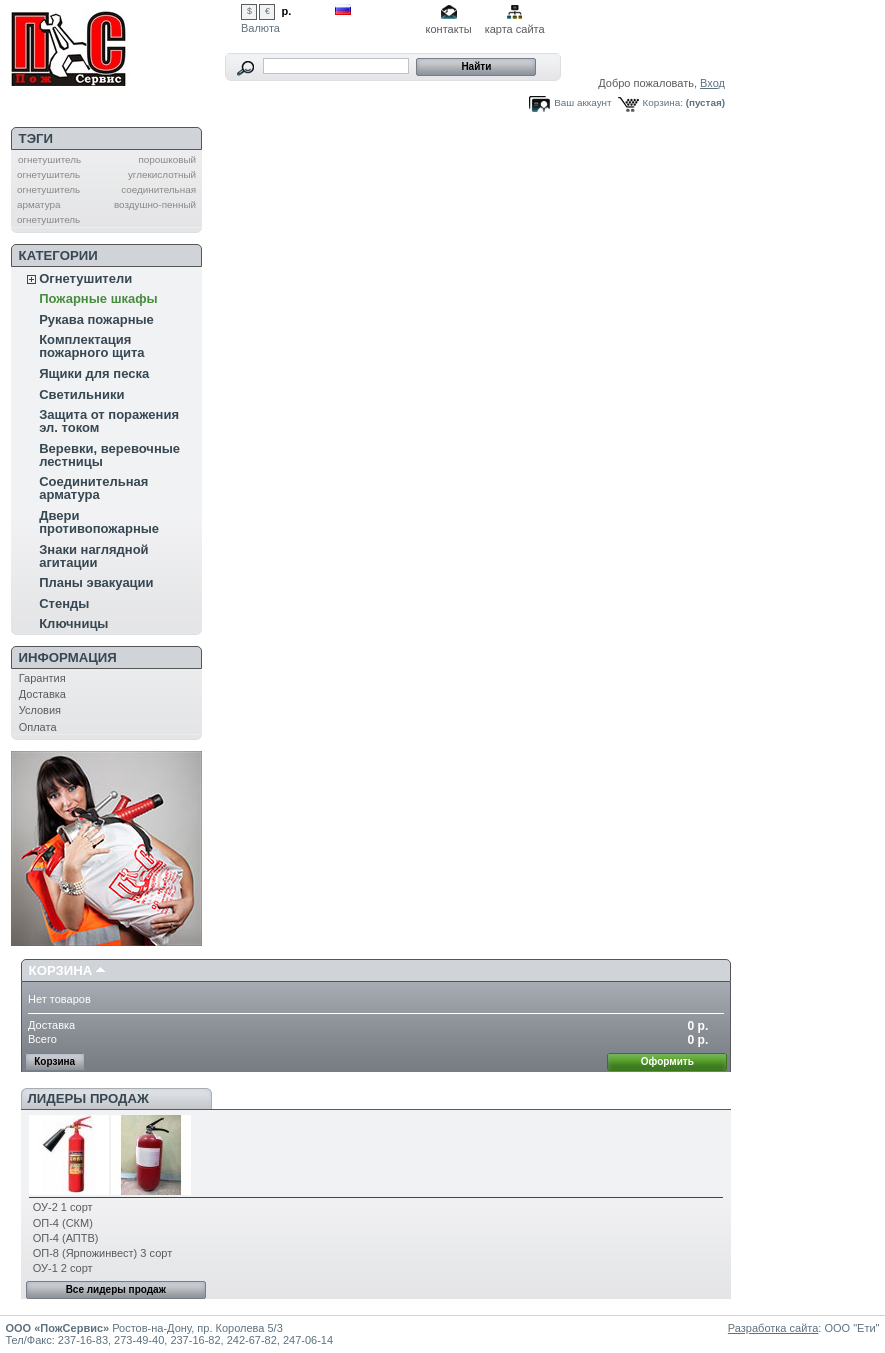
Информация (68, 657)
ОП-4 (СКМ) (63, 1223)
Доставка (42, 694)
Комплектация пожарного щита (91, 346)
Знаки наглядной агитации (93, 556)
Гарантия (42, 678)
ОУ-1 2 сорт (63, 1268)
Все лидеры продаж (116, 1289)
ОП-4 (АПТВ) (66, 1238)
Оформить (667, 1061)
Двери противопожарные (99, 522)
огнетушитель (49, 159)
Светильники (81, 394)
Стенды (64, 603)
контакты (449, 29)
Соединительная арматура (93, 488)
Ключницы (73, 623)
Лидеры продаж (88, 1098)
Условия (40, 710)
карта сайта (515, 29)
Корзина (61, 970)
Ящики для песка (94, 373)
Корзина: (663, 102)
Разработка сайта (773, 1328)
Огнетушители (85, 278)
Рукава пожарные (96, 319)
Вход (712, 83)
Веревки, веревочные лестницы (109, 455)
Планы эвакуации (96, 582)
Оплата (38, 727)
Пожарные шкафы (98, 298)
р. (287, 11)
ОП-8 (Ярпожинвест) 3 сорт (102, 1253)
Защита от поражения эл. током (109, 421)
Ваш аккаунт (582, 102)
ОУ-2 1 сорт (63, 1207)
